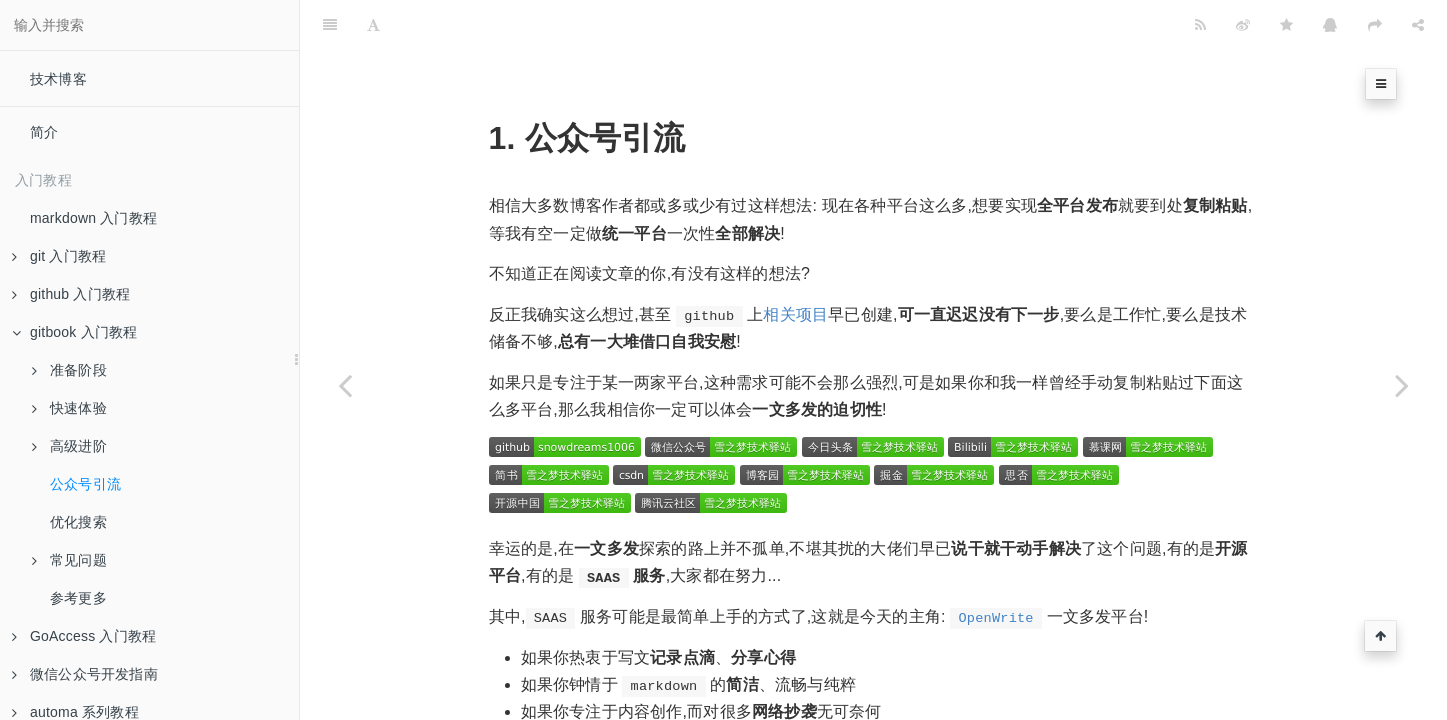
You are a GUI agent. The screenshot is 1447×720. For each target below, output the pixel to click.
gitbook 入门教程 (74, 332)
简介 (44, 132)
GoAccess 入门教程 (84, 636)
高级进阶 (69, 446)
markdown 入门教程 (93, 218)
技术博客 (58, 79)
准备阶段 (69, 370)
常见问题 (69, 560)
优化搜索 (78, 522)
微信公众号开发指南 (85, 674)
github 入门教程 (71, 294)
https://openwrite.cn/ (636, 702)
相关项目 (795, 264)
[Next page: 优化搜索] (1402, 385)
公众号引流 (85, 484)
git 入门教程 (59, 256)
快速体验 (69, 408)
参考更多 (78, 598)
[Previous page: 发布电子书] (345, 385)
